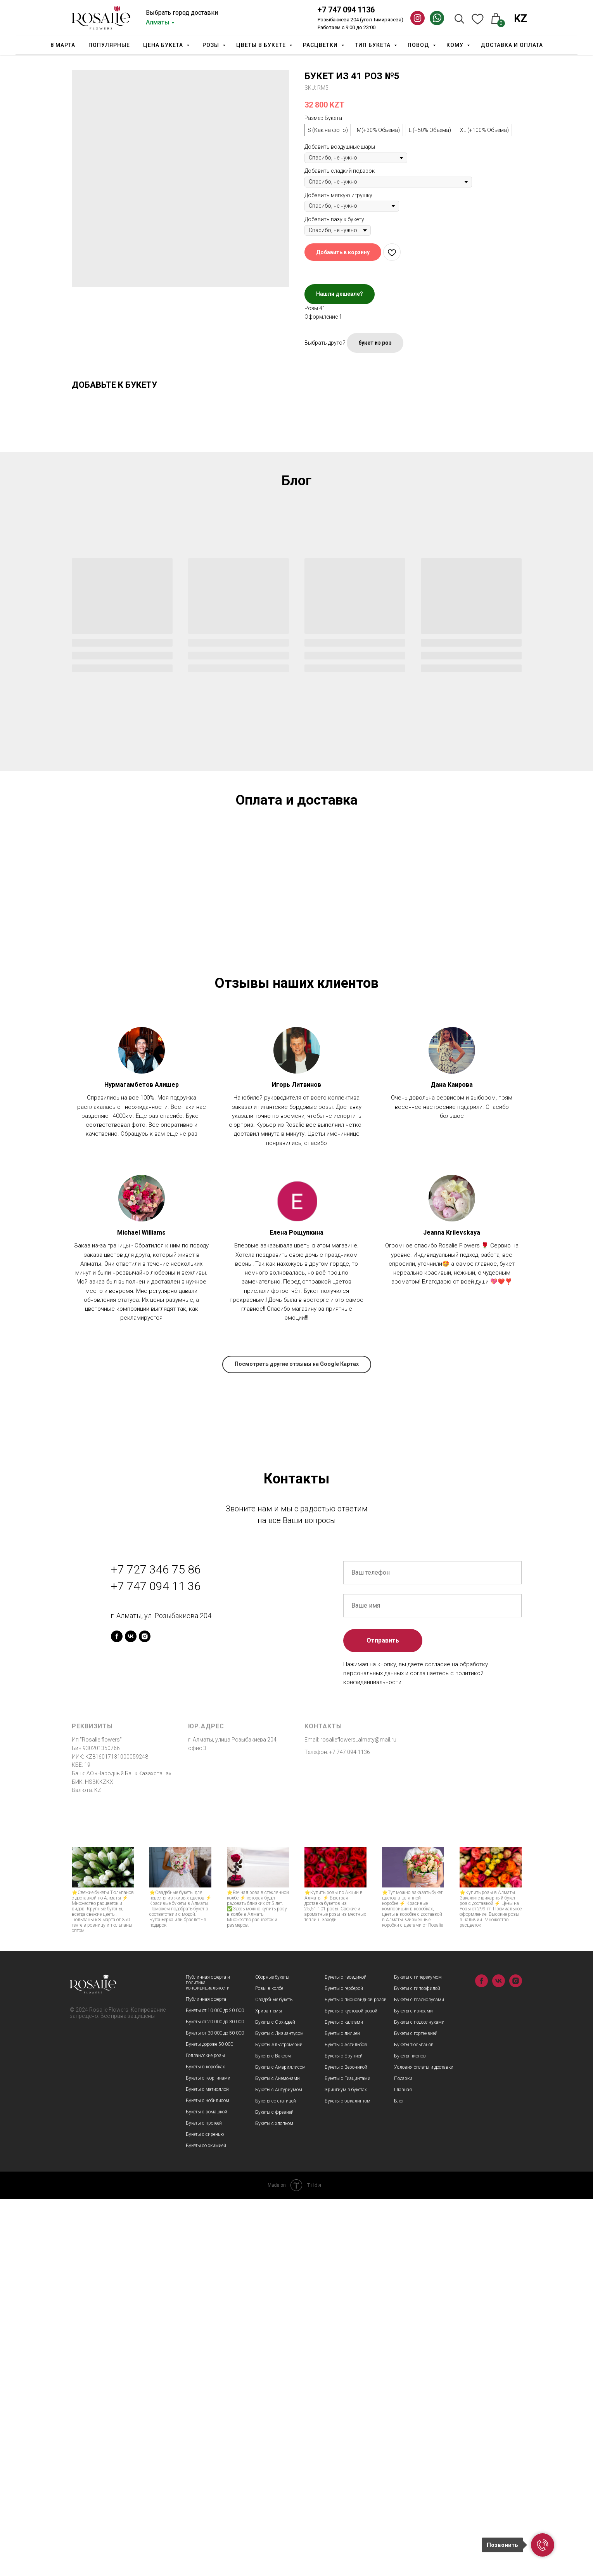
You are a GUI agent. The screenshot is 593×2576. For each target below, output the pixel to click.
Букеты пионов (410, 2433)
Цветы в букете (261, 45)
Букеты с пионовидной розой (356, 2377)
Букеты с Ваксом (273, 2433)
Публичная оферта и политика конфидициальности (208, 2360)
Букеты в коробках (205, 2444)
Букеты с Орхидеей (275, 2399)
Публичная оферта (206, 2376)
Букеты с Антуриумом (278, 2467)
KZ (520, 18)
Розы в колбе (269, 2365)
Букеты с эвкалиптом (347, 2478)
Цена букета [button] (164, 45)
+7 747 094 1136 (346, 9)
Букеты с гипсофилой (417, 2365)
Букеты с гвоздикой (346, 2354)
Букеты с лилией (342, 2410)
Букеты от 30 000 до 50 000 (215, 2410)
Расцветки (321, 45)
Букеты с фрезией (274, 2489)
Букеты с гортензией (415, 2410)
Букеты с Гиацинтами (347, 2455)
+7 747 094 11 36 (156, 1963)
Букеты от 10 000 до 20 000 (215, 2387)
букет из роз (375, 343)
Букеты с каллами (344, 2399)
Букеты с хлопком (274, 2500)
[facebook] (117, 2013)
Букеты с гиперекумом (418, 2354)
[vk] (131, 2013)
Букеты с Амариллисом (280, 2444)
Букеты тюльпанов (414, 2422)
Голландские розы (205, 2432)
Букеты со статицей (275, 2478)
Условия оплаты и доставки (423, 2444)
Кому (455, 45)
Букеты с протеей (204, 2500)
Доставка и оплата (512, 45)
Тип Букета (373, 45)
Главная (403, 2467)
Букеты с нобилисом (207, 2478)
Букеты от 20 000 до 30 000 (215, 2399)
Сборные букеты (272, 2354)
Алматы (157, 22)
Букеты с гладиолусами (419, 2377)
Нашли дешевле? (339, 294)
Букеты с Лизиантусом (279, 2410)
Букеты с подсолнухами (419, 2399)
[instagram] (144, 2013)
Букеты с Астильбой (346, 2422)
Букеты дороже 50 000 (209, 2421)
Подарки (403, 2455)
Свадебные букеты (274, 2377)
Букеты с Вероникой (346, 2444)
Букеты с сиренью (205, 2511)
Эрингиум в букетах (346, 2467)
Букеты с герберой (344, 2365)
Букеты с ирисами (413, 2388)
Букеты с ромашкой (206, 2489)
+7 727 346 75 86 (156, 1946)
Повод (419, 45)
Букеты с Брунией (344, 2433)
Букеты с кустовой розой (351, 2388)
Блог (399, 2478)
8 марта (62, 45)
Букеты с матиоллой (207, 2466)
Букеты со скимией (206, 2523)
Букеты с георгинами (208, 2455)
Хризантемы (268, 2388)
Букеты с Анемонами (277, 2455)
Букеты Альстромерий (279, 2422)
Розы (211, 45)
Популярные (109, 45)
